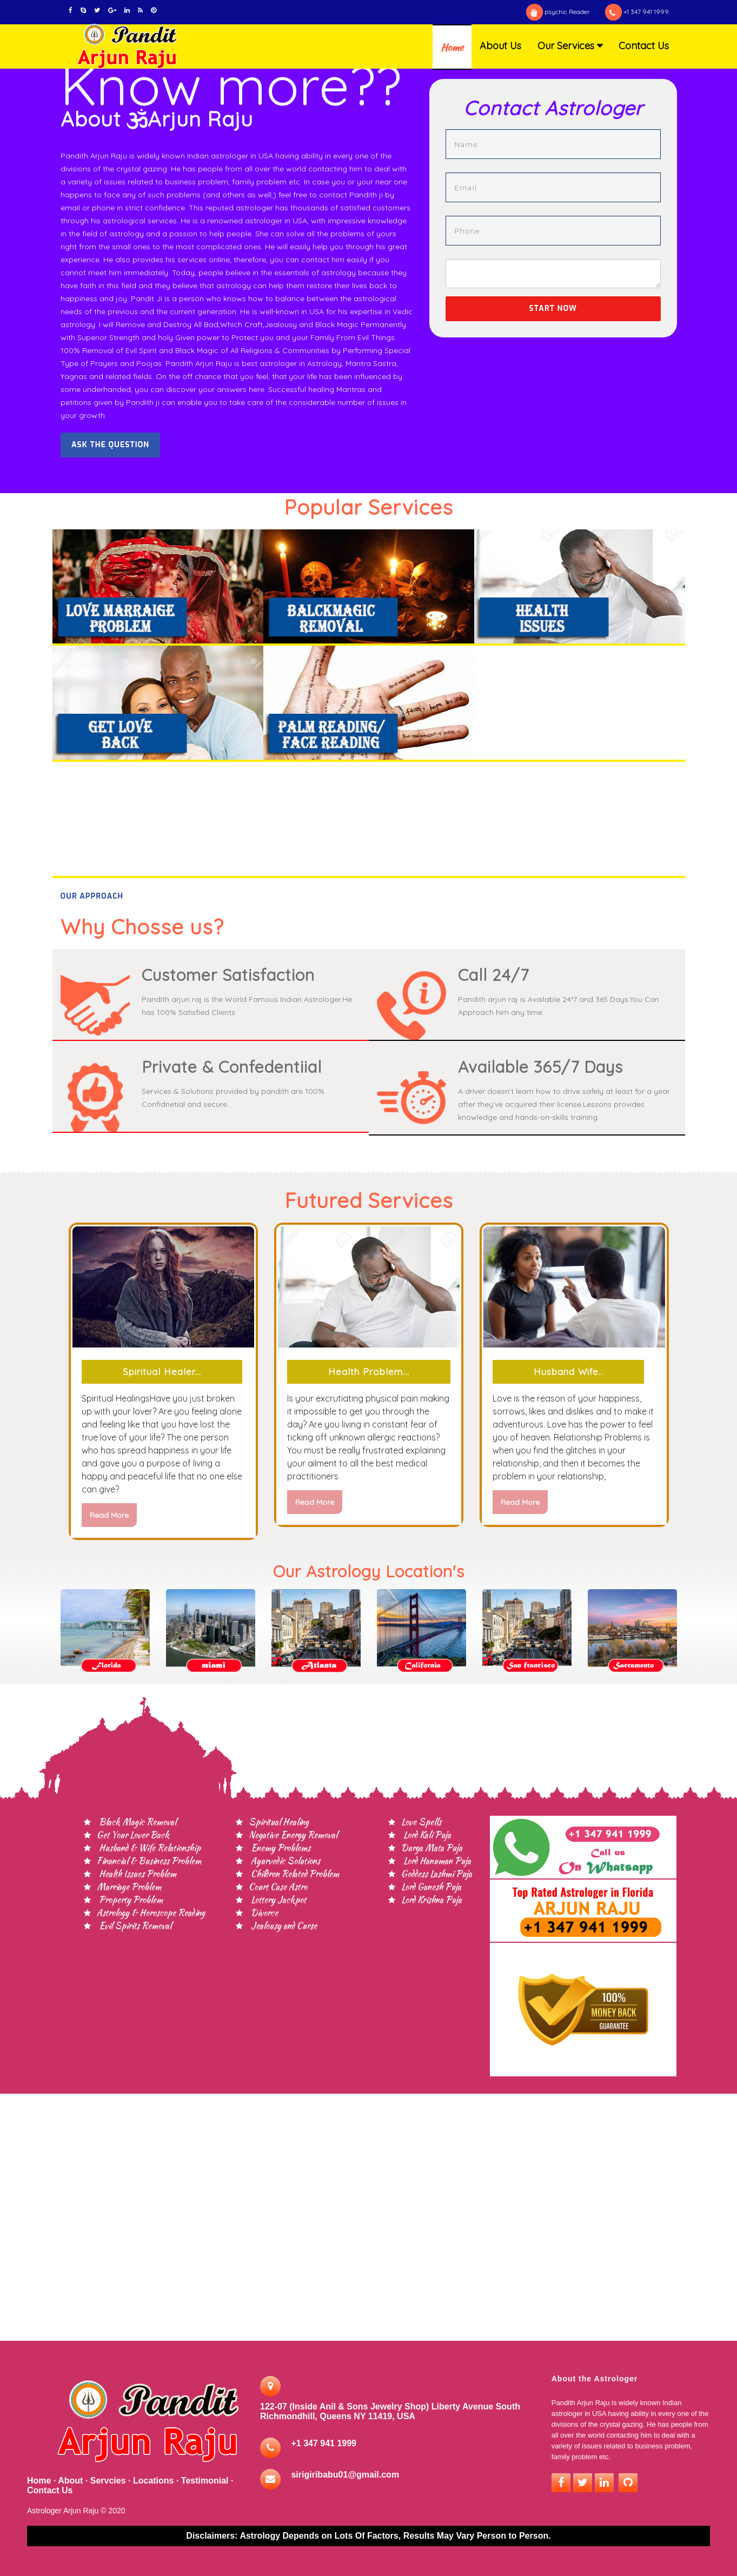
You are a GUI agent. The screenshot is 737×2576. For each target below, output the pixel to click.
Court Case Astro (278, 1887)
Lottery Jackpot (277, 1900)
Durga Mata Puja (431, 1848)
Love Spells (421, 1822)
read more (109, 1515)
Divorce (263, 1913)
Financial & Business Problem (149, 1861)
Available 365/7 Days (540, 1067)
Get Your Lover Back (133, 1835)
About (70, 2480)
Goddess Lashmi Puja (436, 1874)
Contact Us (644, 45)
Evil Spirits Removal (134, 1926)
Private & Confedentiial (232, 1067)
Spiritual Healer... (162, 1371)
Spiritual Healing (279, 1822)
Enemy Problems (279, 1848)
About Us (500, 45)
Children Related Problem (294, 1874)
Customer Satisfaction (228, 975)
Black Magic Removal (136, 1822)
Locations (153, 2480)
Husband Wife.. (568, 1371)
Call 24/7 (493, 975)
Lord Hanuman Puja (436, 1861)
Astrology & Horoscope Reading (151, 1913)
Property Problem (130, 1900)
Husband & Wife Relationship (149, 1848)
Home (452, 47)
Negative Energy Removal (293, 1835)
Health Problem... (368, 1371)
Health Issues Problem (136, 1874)
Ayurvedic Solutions (284, 1861)
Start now (553, 308)
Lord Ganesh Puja (431, 1887)
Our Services (565, 45)
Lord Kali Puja (426, 1835)
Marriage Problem (129, 1887)
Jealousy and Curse (283, 1926)
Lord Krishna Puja (431, 1900)
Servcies (108, 2480)
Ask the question (110, 445)
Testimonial (205, 2480)
